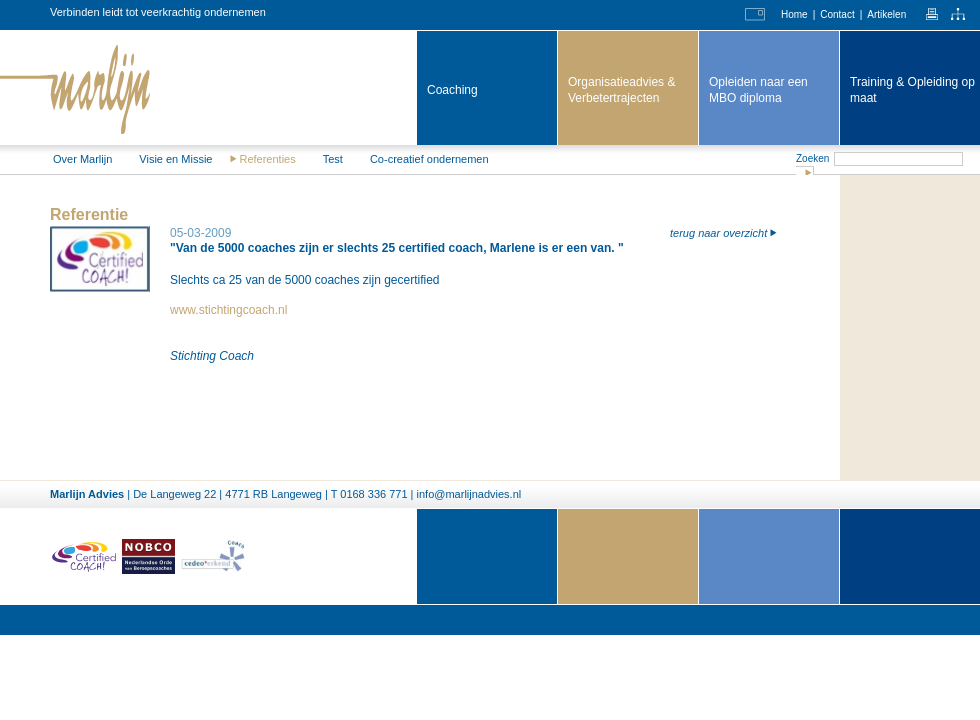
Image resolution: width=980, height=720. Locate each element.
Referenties (267, 159)
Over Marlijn (82, 159)
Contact (837, 14)
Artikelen (886, 14)
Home (794, 14)
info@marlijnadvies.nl (469, 494)
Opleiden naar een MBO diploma (758, 90)
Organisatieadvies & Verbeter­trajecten (621, 90)
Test (333, 159)
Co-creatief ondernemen (429, 159)
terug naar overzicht (718, 233)
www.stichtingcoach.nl (228, 310)
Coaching (452, 90)
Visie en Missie (175, 159)
